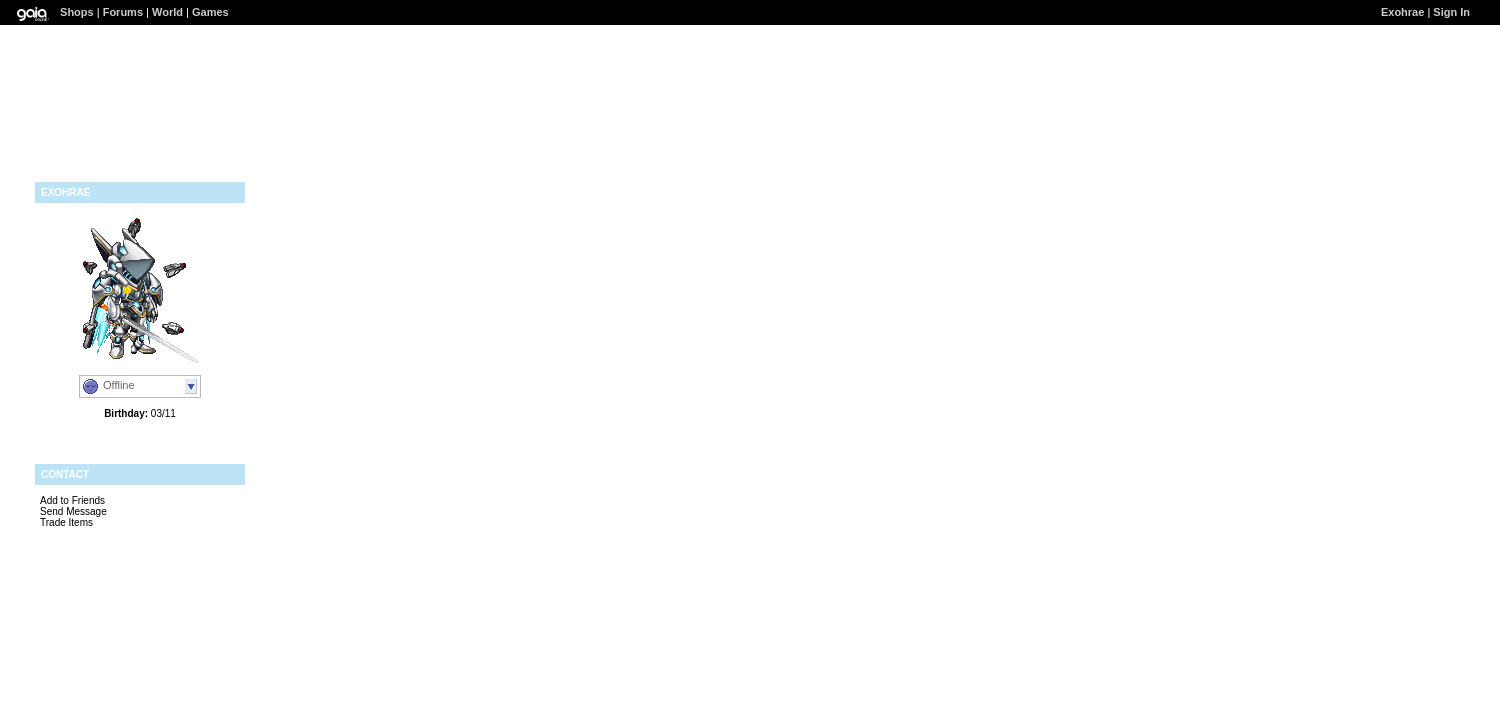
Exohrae (1402, 12)
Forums (123, 12)
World (167, 12)
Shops (77, 12)
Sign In (1451, 12)
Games (210, 12)
